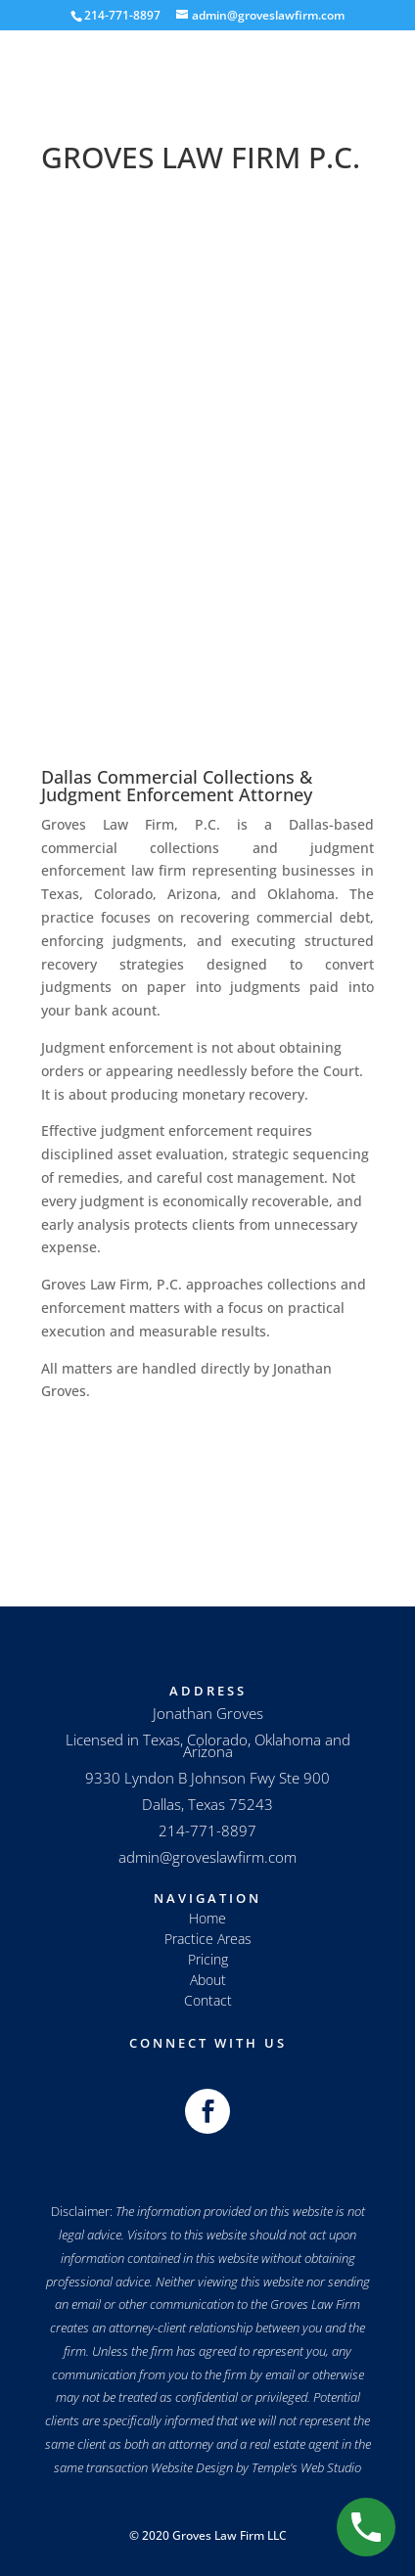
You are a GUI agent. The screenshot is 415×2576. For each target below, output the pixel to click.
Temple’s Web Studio (306, 2467)
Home (207, 1918)
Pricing (208, 1959)
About (208, 1979)
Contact (208, 2000)
